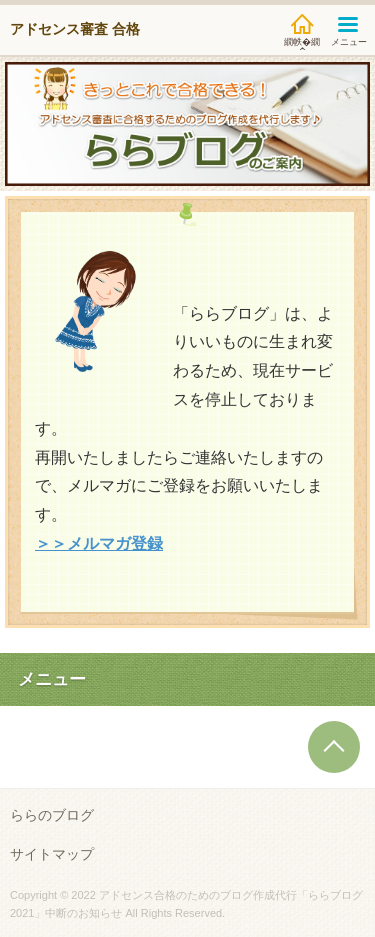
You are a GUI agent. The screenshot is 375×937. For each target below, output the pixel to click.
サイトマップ (52, 854)
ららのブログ (52, 815)
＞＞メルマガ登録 (99, 543)
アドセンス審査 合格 (75, 29)
